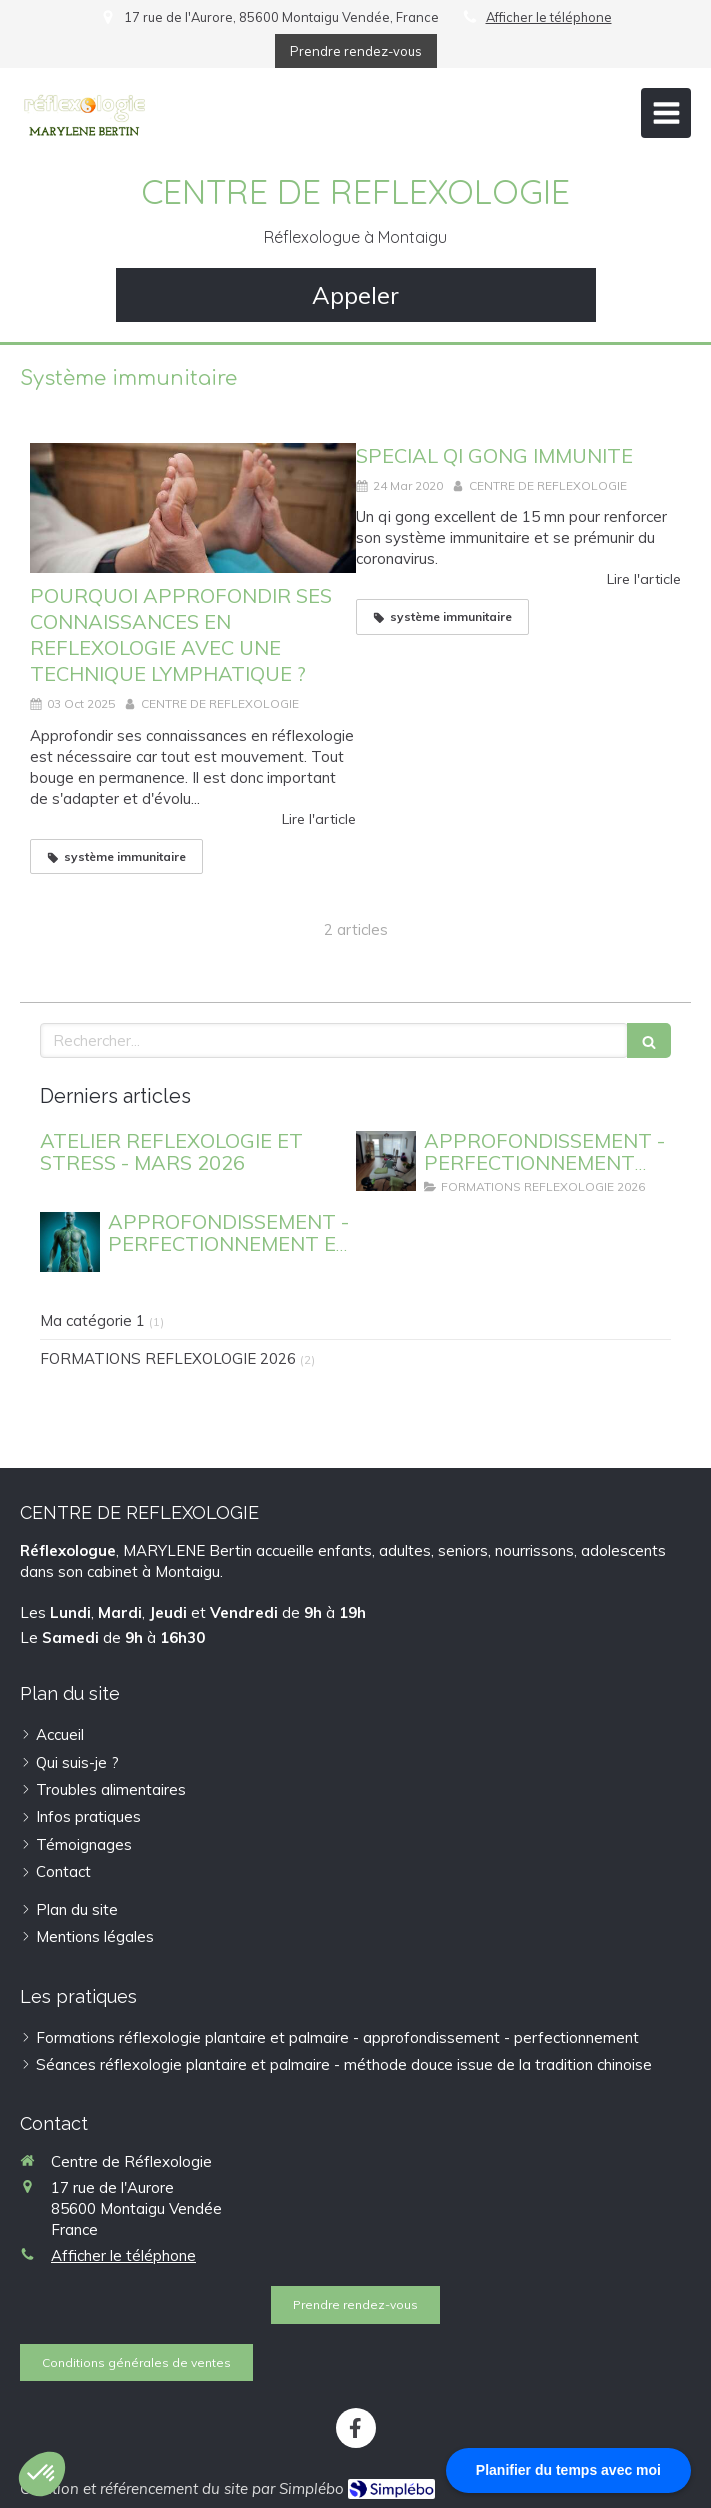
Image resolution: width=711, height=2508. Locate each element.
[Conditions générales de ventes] (136, 2362)
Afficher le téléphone (549, 17)
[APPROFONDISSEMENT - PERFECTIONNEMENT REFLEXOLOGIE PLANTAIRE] (386, 1161)
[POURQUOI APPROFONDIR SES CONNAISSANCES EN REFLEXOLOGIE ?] (193, 508)
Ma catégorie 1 (92, 1320)
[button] (42, 2474)
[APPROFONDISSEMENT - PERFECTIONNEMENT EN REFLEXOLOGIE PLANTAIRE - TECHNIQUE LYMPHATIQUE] (70, 1242)
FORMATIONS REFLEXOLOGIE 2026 (168, 1358)
